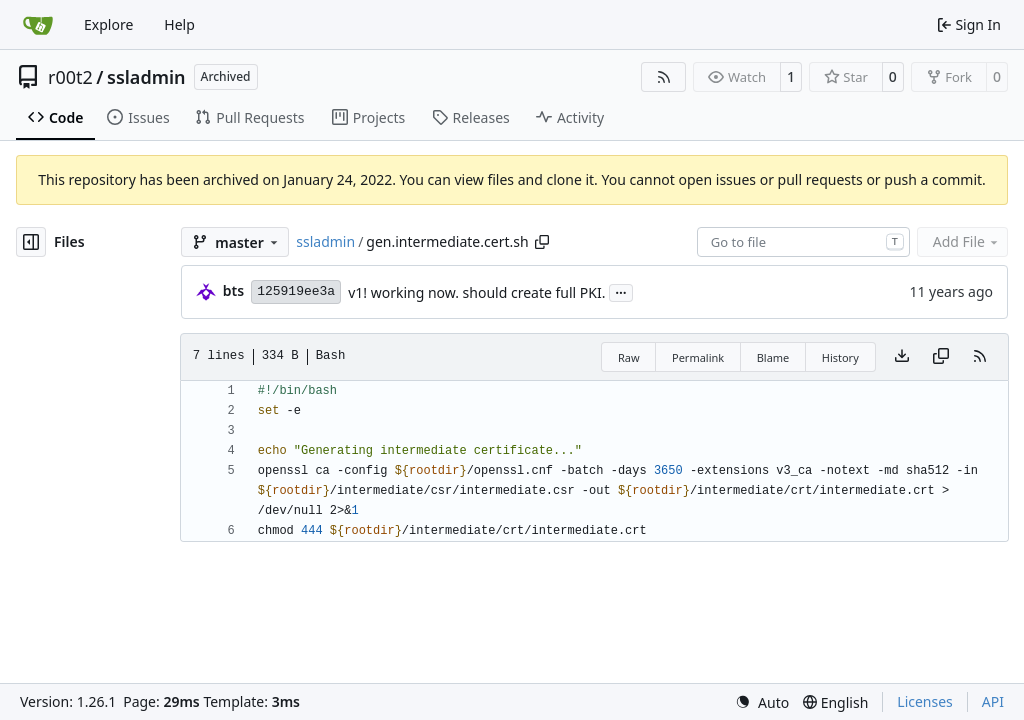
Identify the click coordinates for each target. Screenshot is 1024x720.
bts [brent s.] (233, 290)
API (993, 701)
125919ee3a (296, 291)
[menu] (762, 702)
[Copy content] (941, 357)
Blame (773, 357)
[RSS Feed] (664, 77)
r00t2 (70, 77)
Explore (108, 24)
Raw (629, 357)
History (840, 357)
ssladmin (146, 77)
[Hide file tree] (31, 242)
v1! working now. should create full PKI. (476, 292)
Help (179, 24)
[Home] (38, 25)
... (621, 291)
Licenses (925, 701)
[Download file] (902, 357)
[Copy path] (542, 242)
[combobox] (803, 242)
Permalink (698, 357)
